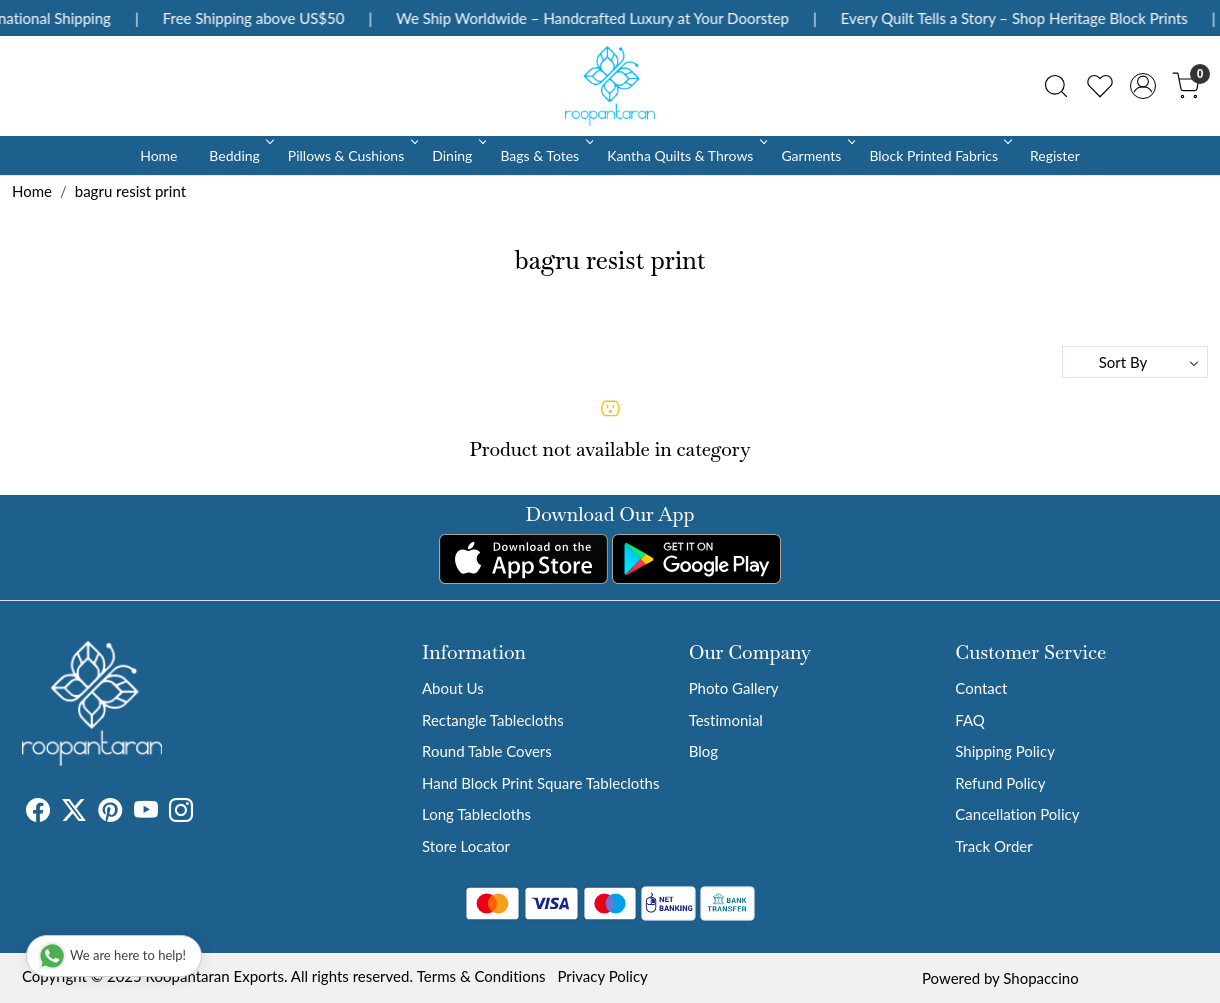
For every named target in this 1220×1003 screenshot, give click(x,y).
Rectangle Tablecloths (493, 720)
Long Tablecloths (476, 814)
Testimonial (726, 720)
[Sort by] (1135, 362)
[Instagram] (181, 813)
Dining (457, 155)
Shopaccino (1040, 978)
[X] (74, 813)
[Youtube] (146, 813)
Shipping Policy (1005, 751)
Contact (981, 688)
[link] (1056, 86)
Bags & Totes (545, 155)
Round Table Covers (487, 751)
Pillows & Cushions (351, 155)
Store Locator (466, 846)
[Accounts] (1143, 86)
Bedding (239, 155)
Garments (816, 155)
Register (1055, 155)
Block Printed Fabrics (939, 155)
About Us (453, 688)
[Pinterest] (110, 813)
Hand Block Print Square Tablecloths (540, 783)
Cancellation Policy (1017, 814)
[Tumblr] (205, 813)
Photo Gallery (734, 688)
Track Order (993, 846)
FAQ (970, 720)
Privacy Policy (602, 976)
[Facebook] (38, 813)
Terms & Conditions (481, 976)
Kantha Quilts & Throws (685, 155)
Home (158, 155)
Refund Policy (1000, 783)
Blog (703, 751)
